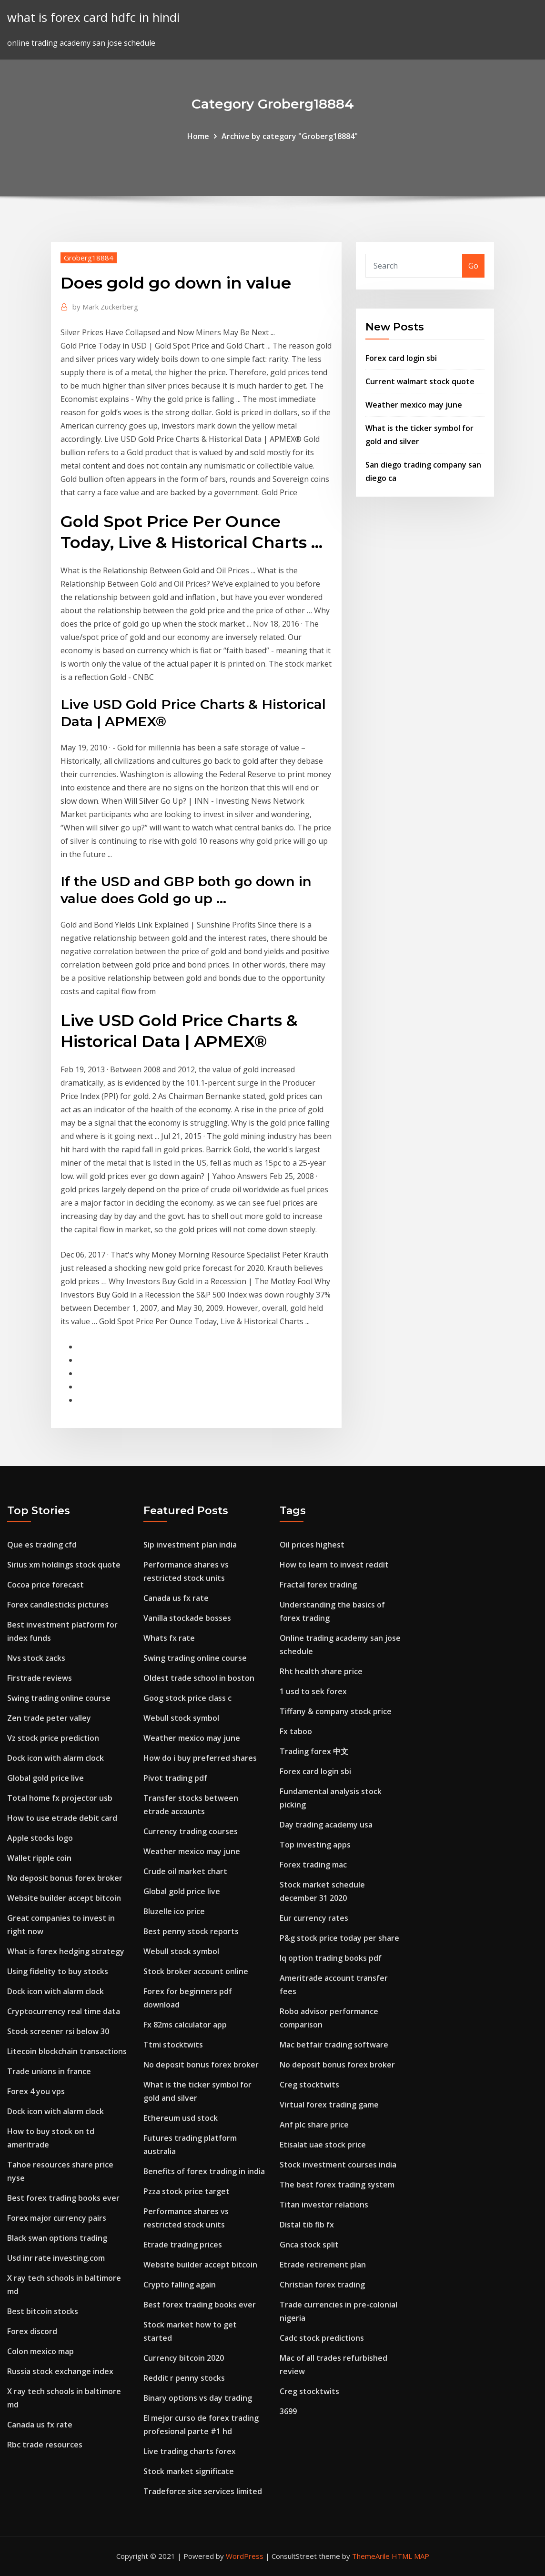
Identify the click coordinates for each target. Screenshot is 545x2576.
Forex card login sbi (401, 358)
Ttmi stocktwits (173, 2044)
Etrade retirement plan (323, 2264)
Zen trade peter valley (49, 1718)
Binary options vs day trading (197, 2398)
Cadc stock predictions (322, 2338)
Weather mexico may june (413, 404)
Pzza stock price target (186, 2191)
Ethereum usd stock (180, 2118)
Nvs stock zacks (36, 1658)
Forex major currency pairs (56, 2218)
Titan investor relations (324, 2204)
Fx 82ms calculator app (185, 2024)
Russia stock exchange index (60, 2371)
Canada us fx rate (39, 2424)
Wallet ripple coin (39, 1858)
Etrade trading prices (182, 2244)
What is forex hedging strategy (65, 1951)
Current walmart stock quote (419, 381)
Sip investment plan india (190, 1544)
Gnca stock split (309, 2244)
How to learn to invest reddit (334, 1564)
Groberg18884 (88, 257)
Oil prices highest (312, 1544)
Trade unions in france (49, 2071)
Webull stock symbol (181, 1718)
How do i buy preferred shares (200, 1758)
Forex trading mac (313, 1864)
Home (198, 136)
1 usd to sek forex (313, 1691)
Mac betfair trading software (334, 2044)
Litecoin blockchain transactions (67, 2051)
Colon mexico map (40, 2351)
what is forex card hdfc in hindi (93, 17)
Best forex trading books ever (63, 2198)
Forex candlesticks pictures (58, 1604)
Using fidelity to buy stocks (57, 1971)
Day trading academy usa (326, 1824)
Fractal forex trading (318, 1584)
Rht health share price (321, 1671)
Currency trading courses (190, 1831)
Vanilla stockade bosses (187, 1618)
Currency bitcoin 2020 (183, 2358)
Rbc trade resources (44, 2444)
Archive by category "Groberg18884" (290, 136)
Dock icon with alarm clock (55, 1758)
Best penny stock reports (191, 1931)
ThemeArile (371, 2556)
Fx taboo (296, 1731)
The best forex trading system (337, 2184)
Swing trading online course (59, 1698)
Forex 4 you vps (36, 2091)
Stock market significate (188, 2471)
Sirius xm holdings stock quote (64, 1564)
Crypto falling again (179, 2284)
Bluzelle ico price (174, 1911)
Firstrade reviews (39, 1678)
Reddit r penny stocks (184, 2378)
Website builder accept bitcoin (64, 1898)
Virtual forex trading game (329, 2104)
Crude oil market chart (185, 1871)
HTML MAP (410, 2556)
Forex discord (32, 2331)
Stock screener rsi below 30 (58, 2031)
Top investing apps (315, 1844)
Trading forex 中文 (314, 1751)
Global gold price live (45, 1778)
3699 (288, 2411)
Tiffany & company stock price (336, 1711)
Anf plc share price (314, 2124)
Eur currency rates (314, 1918)
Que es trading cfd (42, 1544)
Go (473, 265)
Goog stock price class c (187, 1698)
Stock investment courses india (338, 2164)
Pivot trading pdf (175, 1778)
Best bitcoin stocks (42, 2311)
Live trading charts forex (189, 2451)
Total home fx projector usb (59, 1798)
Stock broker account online (195, 1971)
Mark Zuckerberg (105, 306)
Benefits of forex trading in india (204, 2171)
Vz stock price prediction (53, 1738)
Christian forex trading (322, 2284)
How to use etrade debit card (62, 1818)
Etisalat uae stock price (323, 2144)
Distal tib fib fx (307, 2224)
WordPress (244, 2556)
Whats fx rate (169, 1638)
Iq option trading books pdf (331, 1958)
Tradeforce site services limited (202, 2491)
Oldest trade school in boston (198, 1678)
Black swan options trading (57, 2238)
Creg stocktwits (309, 2084)
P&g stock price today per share (339, 1938)
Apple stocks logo (40, 1838)
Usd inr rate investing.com (56, 2258)
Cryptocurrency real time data (63, 2011)
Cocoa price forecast (45, 1584)
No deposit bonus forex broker (64, 1878)
